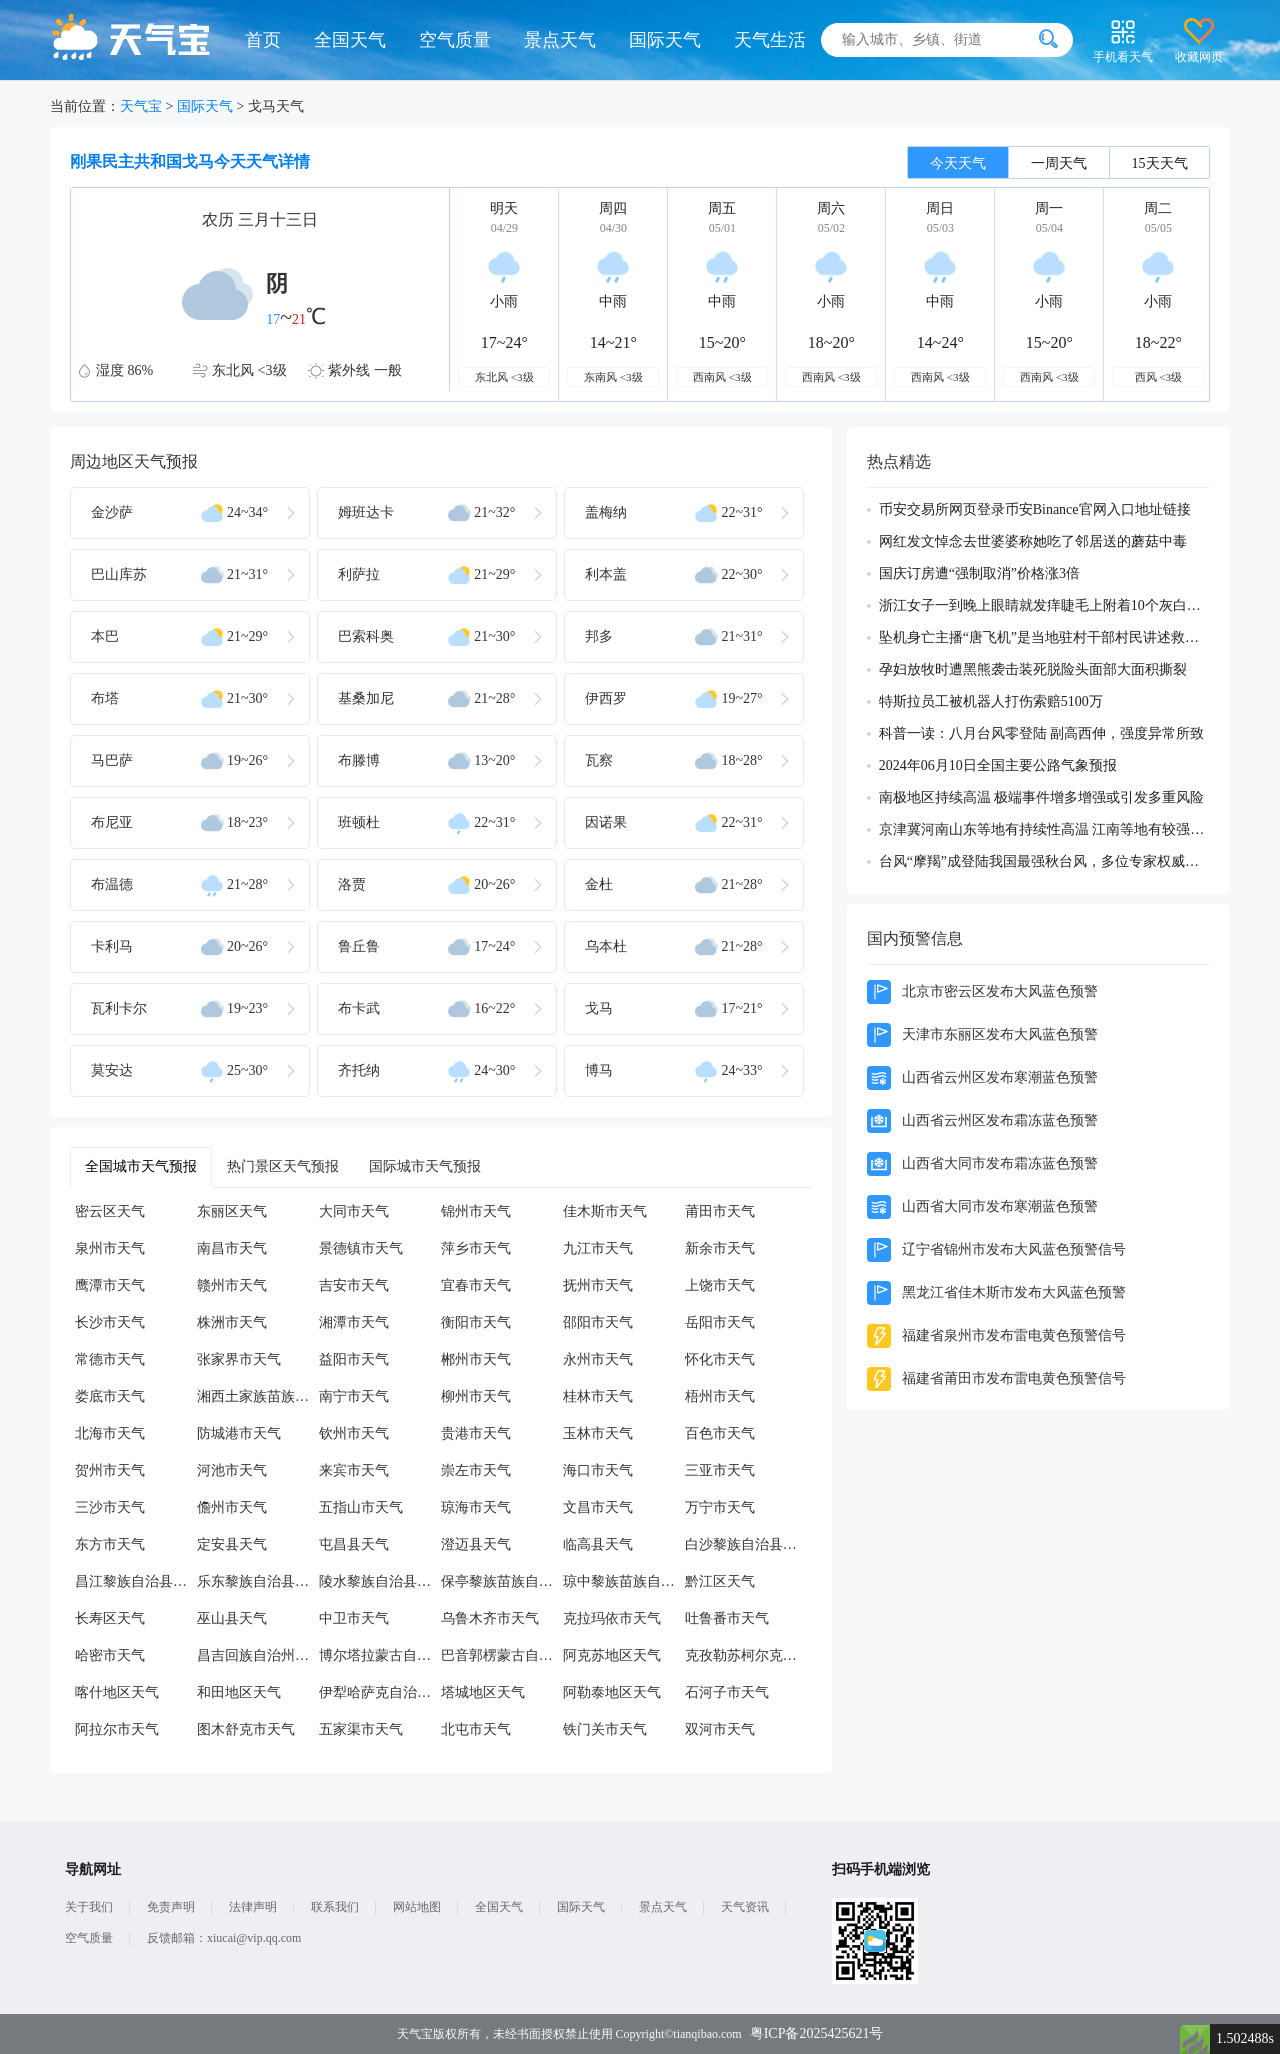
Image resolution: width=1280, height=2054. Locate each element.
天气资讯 (745, 1907)
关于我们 (89, 1907)
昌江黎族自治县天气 (136, 1581)
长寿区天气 (110, 1618)
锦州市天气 (476, 1211)
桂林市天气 (598, 1396)
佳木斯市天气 (605, 1211)
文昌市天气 (598, 1507)
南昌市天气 (232, 1248)
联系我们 (335, 1907)
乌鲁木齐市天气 (490, 1618)
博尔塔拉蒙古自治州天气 (380, 1655)
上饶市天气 (720, 1285)
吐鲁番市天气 (727, 1618)
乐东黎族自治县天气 (258, 1581)
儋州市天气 (232, 1507)
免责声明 (171, 1907)
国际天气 (665, 40)
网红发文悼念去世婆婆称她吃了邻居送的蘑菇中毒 (1033, 541)
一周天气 (1059, 163)
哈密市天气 (110, 1655)
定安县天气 (232, 1544)
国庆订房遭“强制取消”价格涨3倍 (979, 573)
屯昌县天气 (354, 1544)
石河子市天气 (727, 1692)
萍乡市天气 (476, 1248)
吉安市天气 (354, 1285)
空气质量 (455, 40)
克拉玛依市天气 (612, 1618)
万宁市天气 (720, 1507)
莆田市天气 (720, 1211)
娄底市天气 (110, 1396)
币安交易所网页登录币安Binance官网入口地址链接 (1035, 509)
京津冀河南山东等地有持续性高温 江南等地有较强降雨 (1044, 829)
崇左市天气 (476, 1470)
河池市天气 (232, 1470)
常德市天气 (110, 1359)
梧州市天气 (720, 1396)
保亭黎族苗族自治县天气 (502, 1581)
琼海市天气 (476, 1507)
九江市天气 (598, 1248)
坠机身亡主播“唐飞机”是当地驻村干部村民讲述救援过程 (1044, 637)
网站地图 (417, 1907)
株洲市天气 (232, 1322)
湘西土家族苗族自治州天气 (258, 1396)
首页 (263, 40)
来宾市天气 (354, 1470)
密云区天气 (110, 1211)
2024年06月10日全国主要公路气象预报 (998, 765)
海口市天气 (598, 1470)
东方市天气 (110, 1544)
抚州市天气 (598, 1285)
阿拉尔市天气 (117, 1729)
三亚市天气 (720, 1470)
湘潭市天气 (354, 1322)
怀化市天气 (720, 1359)
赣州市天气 (232, 1285)
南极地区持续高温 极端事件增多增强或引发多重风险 (1042, 797)
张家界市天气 (239, 1359)
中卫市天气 (354, 1618)
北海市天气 (110, 1433)
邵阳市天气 (598, 1322)
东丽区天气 (232, 1211)
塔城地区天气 (483, 1692)
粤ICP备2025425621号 (817, 2033)
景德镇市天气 (361, 1248)
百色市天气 (720, 1433)
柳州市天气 (476, 1396)
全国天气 (350, 40)
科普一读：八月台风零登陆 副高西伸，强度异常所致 (1042, 733)
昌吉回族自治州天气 (258, 1655)
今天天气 (958, 163)
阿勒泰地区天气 (612, 1692)
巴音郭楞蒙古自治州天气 (502, 1655)
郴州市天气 (476, 1359)
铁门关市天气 (605, 1729)
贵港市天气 (476, 1433)
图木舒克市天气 (246, 1729)
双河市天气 (720, 1729)
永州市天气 (598, 1359)
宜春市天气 (476, 1285)
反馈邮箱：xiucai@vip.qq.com (224, 1938)
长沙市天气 (110, 1322)
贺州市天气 (110, 1470)
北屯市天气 (476, 1729)
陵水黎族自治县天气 (380, 1581)
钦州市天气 (354, 1433)
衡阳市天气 (476, 1322)
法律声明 (253, 1907)
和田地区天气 (239, 1692)
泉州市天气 (110, 1248)
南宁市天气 (354, 1396)
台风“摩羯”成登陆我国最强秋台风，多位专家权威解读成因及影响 (1044, 861)
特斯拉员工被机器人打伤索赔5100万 (991, 701)
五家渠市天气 (361, 1729)
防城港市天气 (239, 1433)
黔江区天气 (720, 1581)
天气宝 (141, 106)
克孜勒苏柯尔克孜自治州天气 (746, 1655)
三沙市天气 (110, 1507)
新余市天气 (720, 1248)
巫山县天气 (232, 1618)
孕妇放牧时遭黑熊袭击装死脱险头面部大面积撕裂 (1033, 669)
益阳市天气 (354, 1359)
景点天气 (560, 40)
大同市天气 (354, 1211)
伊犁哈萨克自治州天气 (380, 1692)
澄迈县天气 (476, 1544)
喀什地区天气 (117, 1692)
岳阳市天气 (720, 1322)
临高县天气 (598, 1544)
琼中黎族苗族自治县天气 (624, 1581)
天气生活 (770, 40)
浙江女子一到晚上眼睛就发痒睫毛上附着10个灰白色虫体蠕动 (1044, 605)
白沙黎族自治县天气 (746, 1544)
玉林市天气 (598, 1433)
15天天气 (1160, 163)
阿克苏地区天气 (612, 1655)
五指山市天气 (361, 1507)
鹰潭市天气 (110, 1285)
